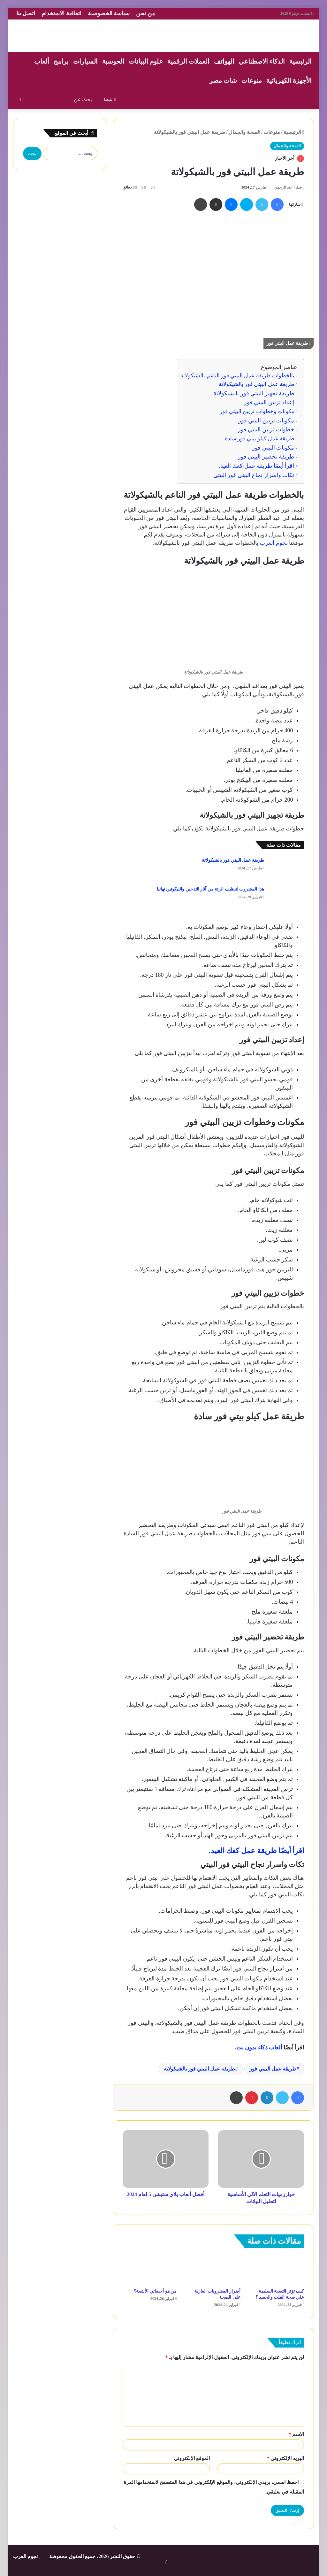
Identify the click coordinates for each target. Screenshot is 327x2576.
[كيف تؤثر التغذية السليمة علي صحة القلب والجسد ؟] (277, 2269)
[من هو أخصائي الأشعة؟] (150, 2269)
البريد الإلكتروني (285, 2458)
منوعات (251, 80)
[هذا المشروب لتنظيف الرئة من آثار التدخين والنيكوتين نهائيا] (286, 896)
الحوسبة (113, 61)
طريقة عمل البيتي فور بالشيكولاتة (256, 384)
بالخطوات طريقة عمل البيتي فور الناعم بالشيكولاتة (237, 376)
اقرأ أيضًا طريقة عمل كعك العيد (257, 1851)
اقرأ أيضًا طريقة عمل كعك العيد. (256, 466)
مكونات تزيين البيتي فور (266, 420)
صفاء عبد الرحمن (288, 187)
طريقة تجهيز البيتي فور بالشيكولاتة (253, 393)
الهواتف (224, 61)
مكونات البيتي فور (273, 447)
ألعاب (41, 61)
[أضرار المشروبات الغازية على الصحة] (213, 2269)
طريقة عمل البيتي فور (272, 2068)
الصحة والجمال (244, 132)
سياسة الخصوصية (109, 13)
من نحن (145, 13)
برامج (61, 61)
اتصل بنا (25, 13)
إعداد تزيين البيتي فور (269, 402)
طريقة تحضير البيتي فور (266, 456)
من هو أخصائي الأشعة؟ (155, 2291)
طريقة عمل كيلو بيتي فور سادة (259, 439)
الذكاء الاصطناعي (262, 61)
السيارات (85, 61)
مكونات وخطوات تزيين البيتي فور (257, 411)
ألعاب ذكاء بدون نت (259, 2047)
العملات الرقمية (188, 61)
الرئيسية (300, 61)
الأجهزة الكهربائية (289, 80)
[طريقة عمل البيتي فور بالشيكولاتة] (286, 868)
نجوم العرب (273, 543)
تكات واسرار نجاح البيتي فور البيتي (253, 475)
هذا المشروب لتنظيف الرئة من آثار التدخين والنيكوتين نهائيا (210, 889)
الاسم (296, 2434)
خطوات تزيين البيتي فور (266, 429)
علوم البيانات (146, 61)
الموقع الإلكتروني (192, 2458)
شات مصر (223, 80)
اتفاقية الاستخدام (61, 13)
